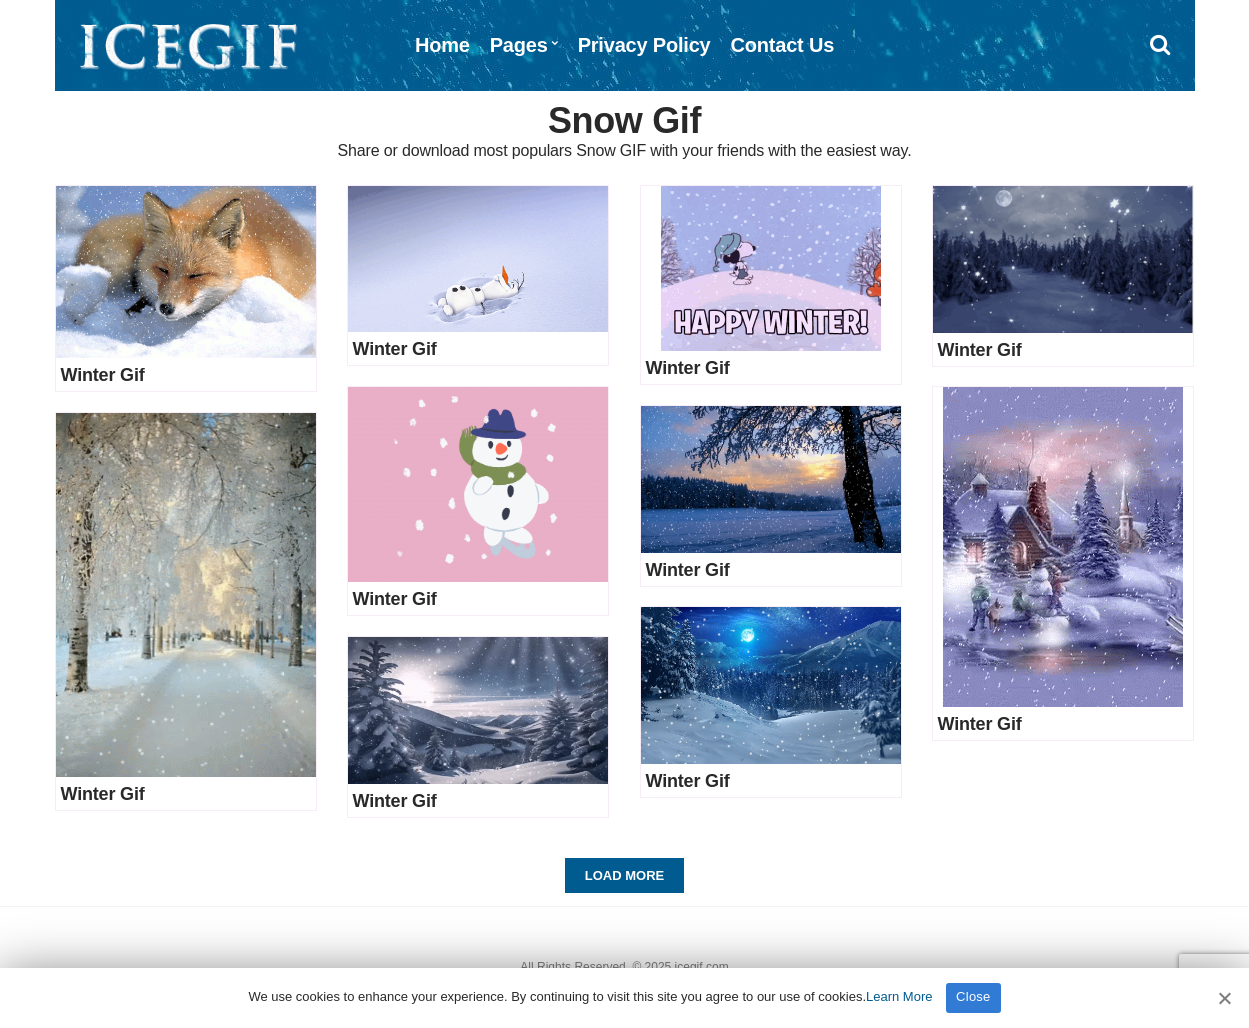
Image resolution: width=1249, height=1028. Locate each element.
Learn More (899, 996)
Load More (624, 875)
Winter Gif (103, 375)
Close (973, 996)
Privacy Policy (644, 45)
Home (442, 45)
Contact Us (783, 45)
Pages (519, 45)
